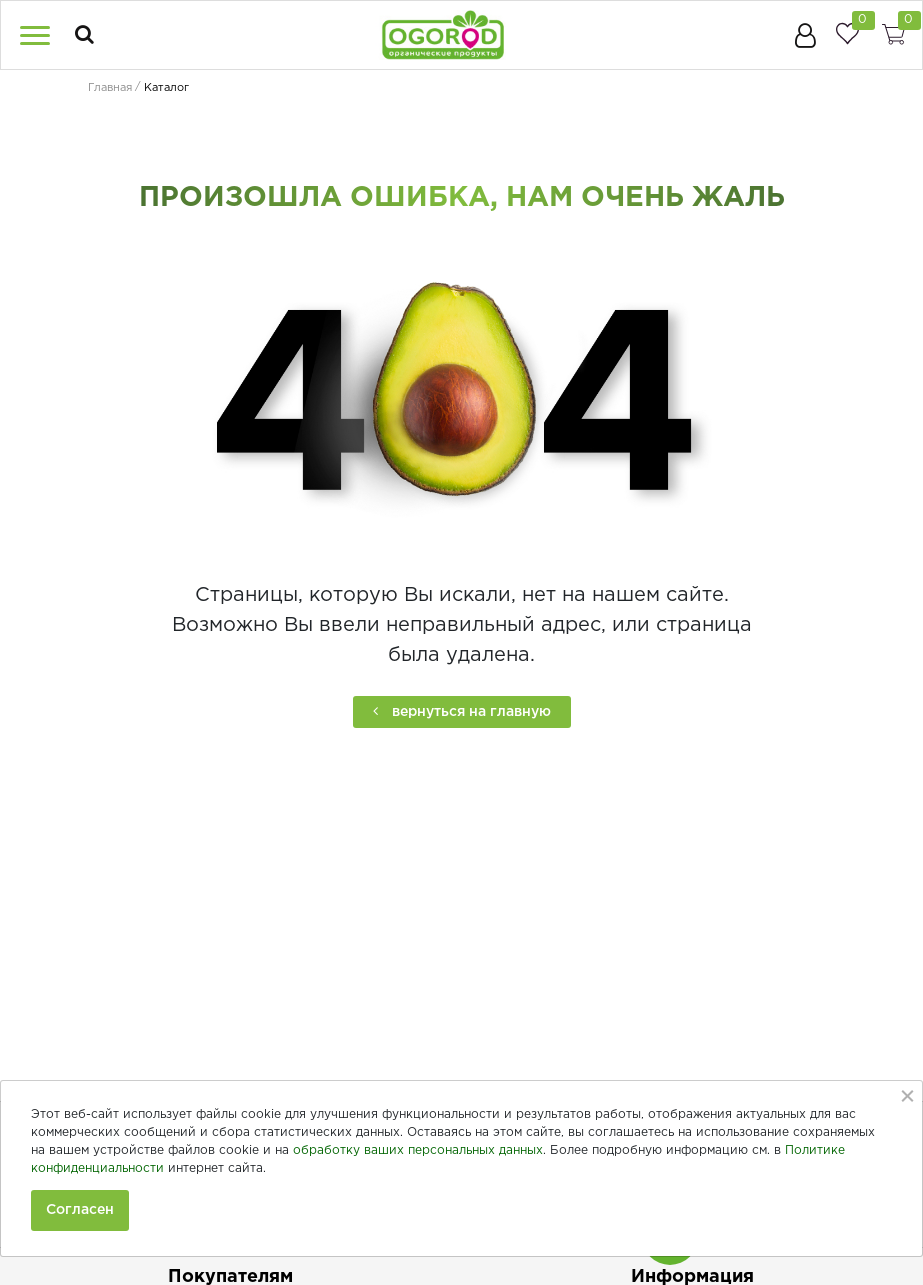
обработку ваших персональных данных (418, 1150)
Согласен (80, 1210)
